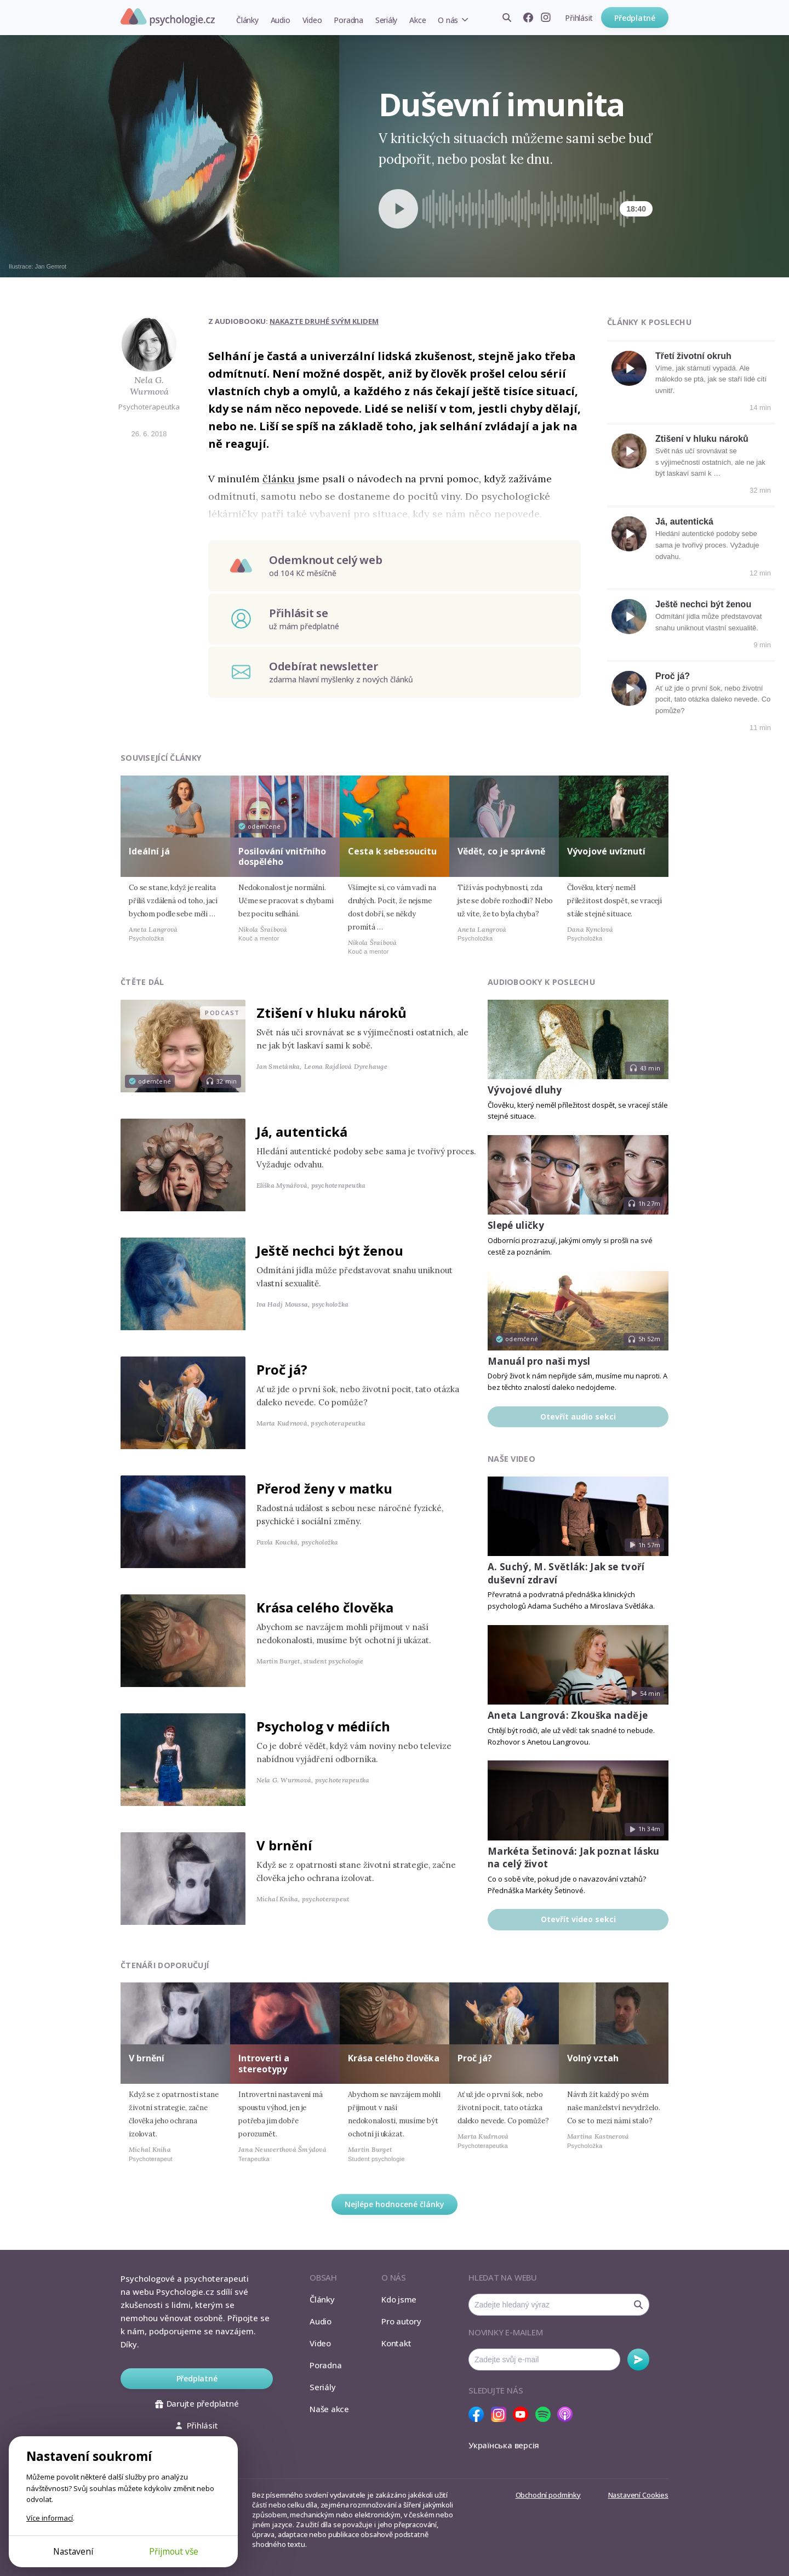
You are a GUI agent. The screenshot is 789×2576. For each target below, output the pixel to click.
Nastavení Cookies (638, 2495)
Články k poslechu (649, 322)
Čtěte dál (142, 982)
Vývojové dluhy (525, 1090)
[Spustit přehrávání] (398, 209)
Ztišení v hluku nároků (701, 438)
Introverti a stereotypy (263, 2063)
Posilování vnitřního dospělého (282, 856)
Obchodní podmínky (548, 2495)
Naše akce (329, 2408)
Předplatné (634, 18)
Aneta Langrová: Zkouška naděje (568, 1715)
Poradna (348, 20)
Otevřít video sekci (578, 1919)
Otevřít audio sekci (578, 1416)
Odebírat (638, 2359)
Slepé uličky (516, 1225)
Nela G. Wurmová (149, 385)
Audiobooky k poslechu (541, 982)
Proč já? (672, 676)
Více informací (49, 2518)
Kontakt (396, 2343)
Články (247, 20)
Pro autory (401, 2321)
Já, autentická (684, 521)
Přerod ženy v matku (324, 1488)
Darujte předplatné (197, 2403)
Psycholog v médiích (323, 1726)
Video (312, 20)
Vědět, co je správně (501, 851)
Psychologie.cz (168, 17)
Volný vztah (593, 2058)
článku (278, 478)
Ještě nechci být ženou (703, 604)
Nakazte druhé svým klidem (324, 321)
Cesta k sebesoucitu (392, 851)
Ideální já (149, 851)
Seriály (386, 20)
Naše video (511, 1459)
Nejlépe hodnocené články (394, 2204)
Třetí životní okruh (693, 356)
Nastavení (73, 2551)
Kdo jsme (398, 2299)
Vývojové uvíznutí (606, 851)
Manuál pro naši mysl (539, 1361)
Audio (280, 20)
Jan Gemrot (50, 266)
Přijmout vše (173, 2551)
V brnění (284, 1845)
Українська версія (503, 2445)
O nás (448, 20)
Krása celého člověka (324, 1607)
